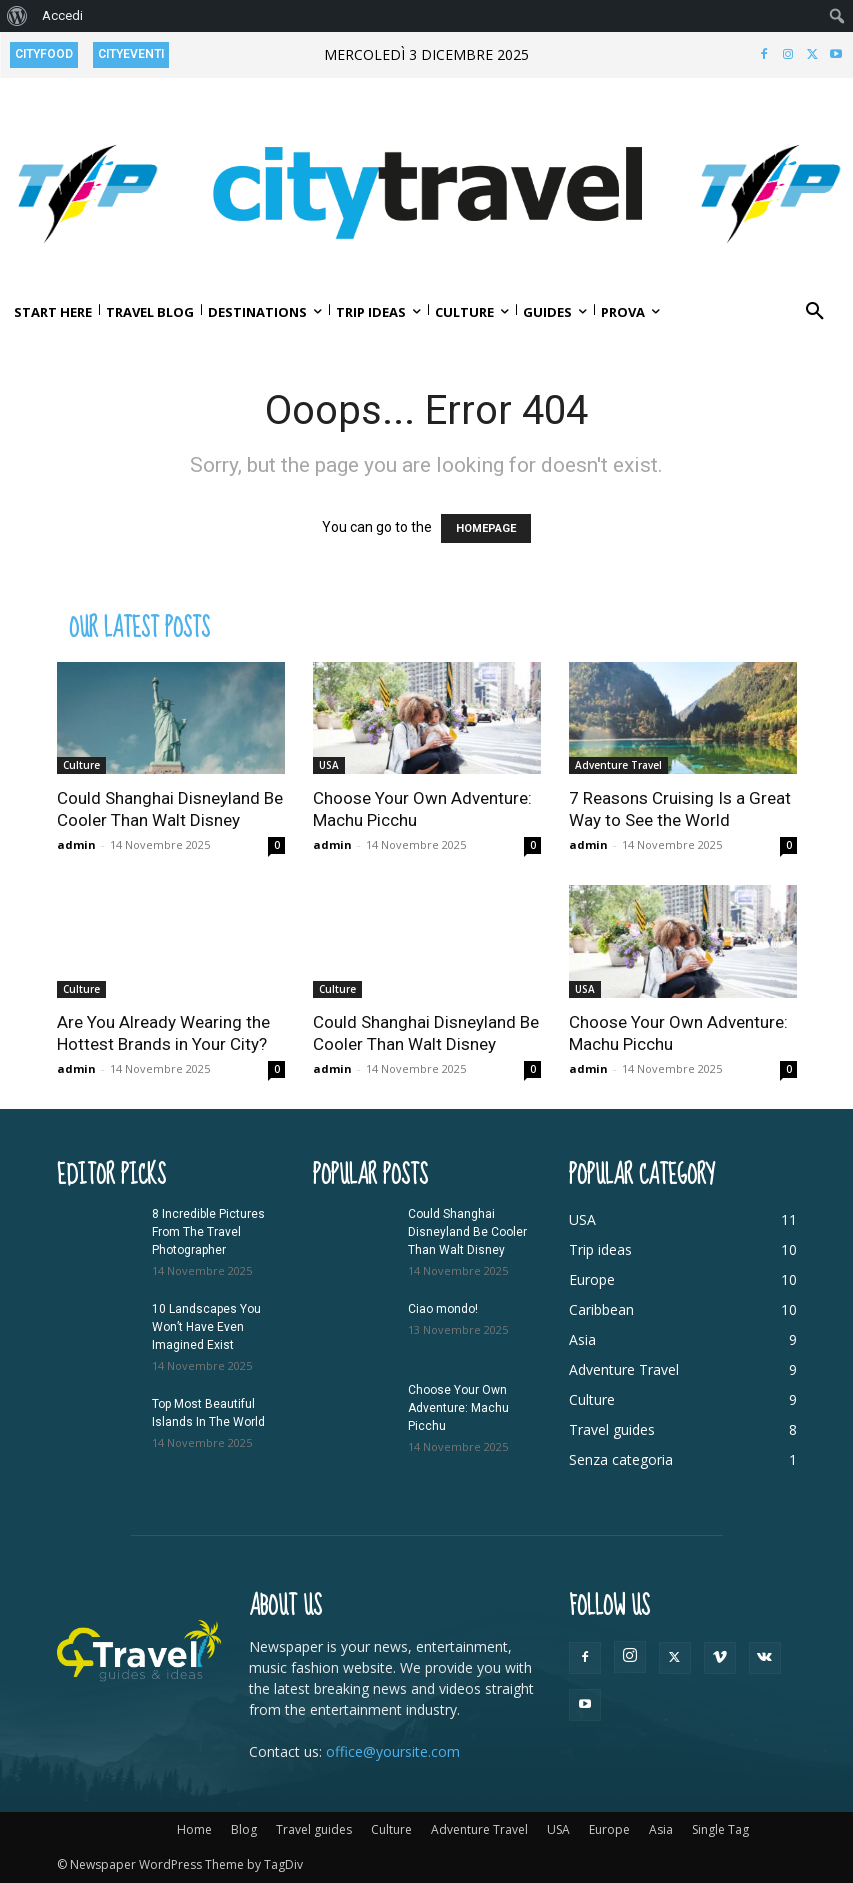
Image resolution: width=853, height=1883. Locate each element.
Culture (81, 765)
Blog (244, 1829)
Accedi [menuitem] (62, 15)
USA (329, 765)
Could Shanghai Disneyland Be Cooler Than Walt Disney (467, 1232)
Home (194, 1829)
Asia (661, 1829)
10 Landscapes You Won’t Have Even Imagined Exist (206, 1327)
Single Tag (720, 1829)
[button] (815, 312)
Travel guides (314, 1829)
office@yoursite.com (393, 1751)
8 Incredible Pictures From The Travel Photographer (208, 1232)
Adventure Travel (618, 765)
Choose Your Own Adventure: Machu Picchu (458, 1408)
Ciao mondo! (443, 1309)
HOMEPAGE (486, 528)
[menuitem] (17, 16)
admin (76, 844)
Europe (609, 1829)
